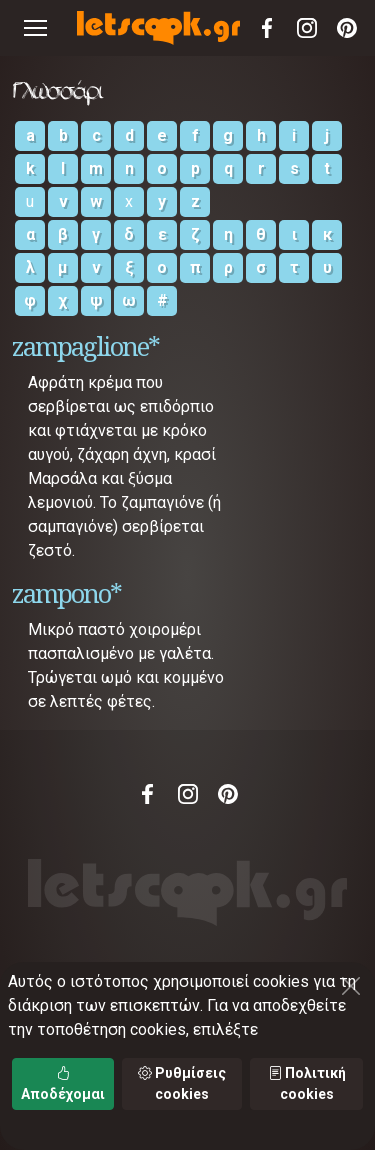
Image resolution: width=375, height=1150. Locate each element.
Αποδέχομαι (63, 1083)
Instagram (307, 28)
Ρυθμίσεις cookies (182, 1083)
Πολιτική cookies (307, 1083)
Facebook (267, 28)
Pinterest (347, 28)
